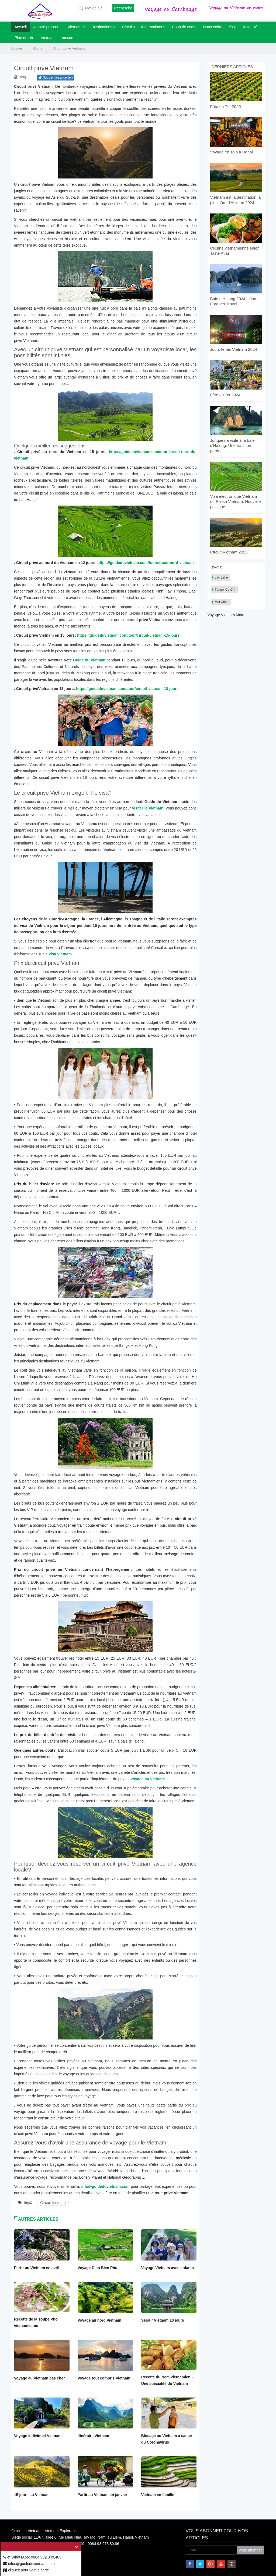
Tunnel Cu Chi (225, 589)
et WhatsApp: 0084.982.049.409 (32, 2557)
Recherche (123, 8)
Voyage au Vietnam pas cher (39, 2378)
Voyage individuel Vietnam (37, 2436)
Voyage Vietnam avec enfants (167, 2268)
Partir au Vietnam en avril (36, 2268)
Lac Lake (221, 577)
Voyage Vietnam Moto (226, 615)
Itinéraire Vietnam (93, 2436)
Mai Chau (222, 602)
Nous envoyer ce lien (55, 77)
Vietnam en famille (157, 2495)
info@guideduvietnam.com (105, 2186)
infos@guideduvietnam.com (29, 2563)
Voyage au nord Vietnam (99, 2320)
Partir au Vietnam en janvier (102, 2495)
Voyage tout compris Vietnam (104, 2378)
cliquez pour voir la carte (26, 2570)
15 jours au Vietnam (32, 2495)
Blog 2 (38, 48)
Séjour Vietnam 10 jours (162, 2320)
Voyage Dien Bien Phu (98, 2268)
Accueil (17, 48)
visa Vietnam (60, 954)
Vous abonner (250, 2550)
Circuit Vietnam (53, 2202)
